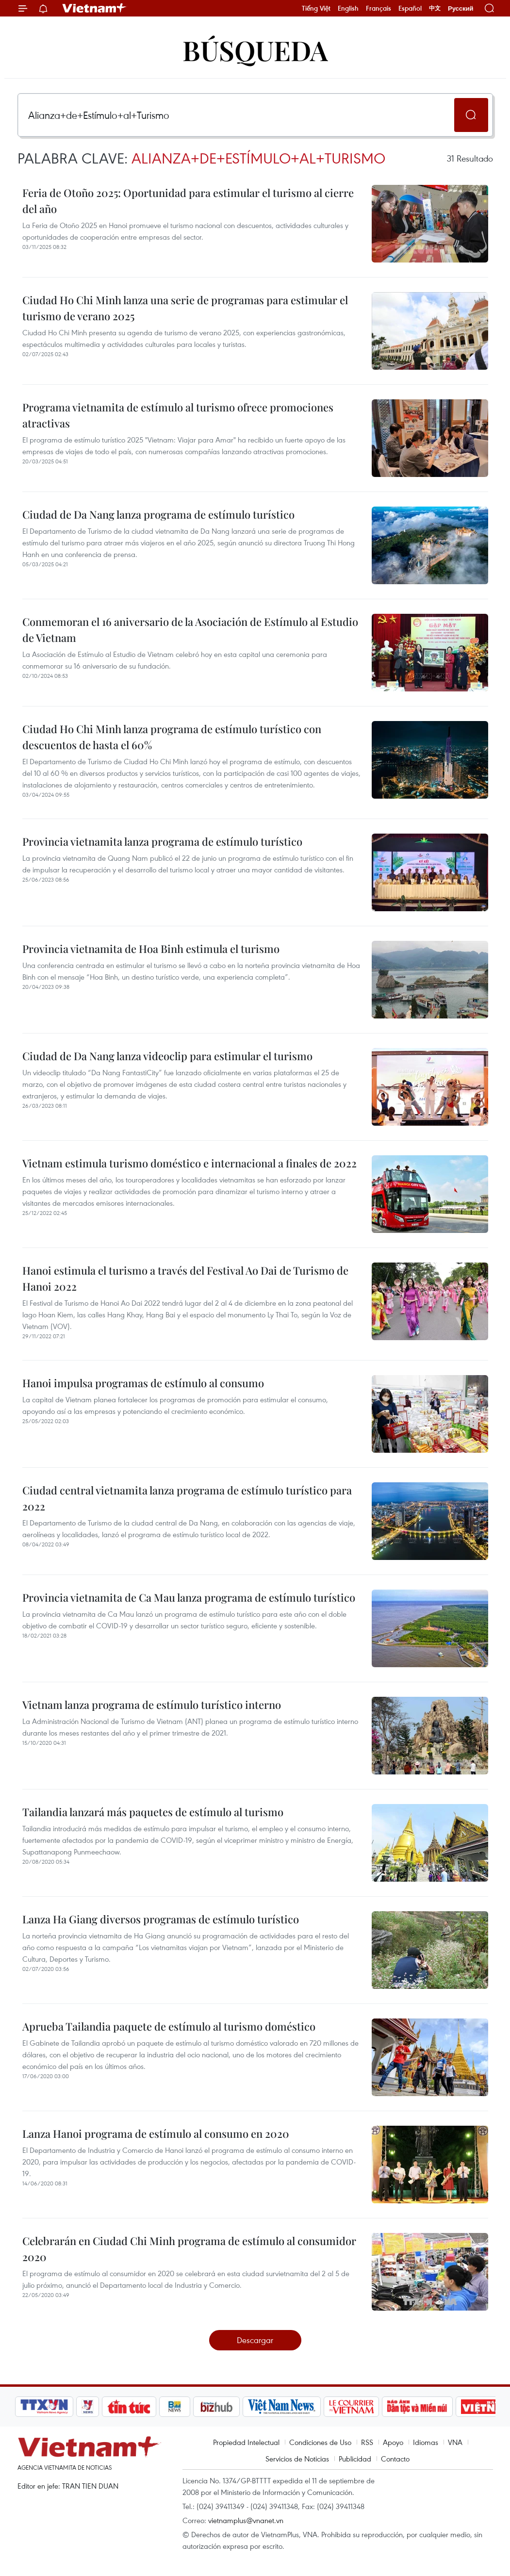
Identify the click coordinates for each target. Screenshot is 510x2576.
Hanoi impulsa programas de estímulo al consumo (143, 1383)
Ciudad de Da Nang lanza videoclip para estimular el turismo (167, 1056)
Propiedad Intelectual (246, 2442)
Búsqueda (255, 50)
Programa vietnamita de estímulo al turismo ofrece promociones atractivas (177, 415)
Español (410, 8)
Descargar (255, 2340)
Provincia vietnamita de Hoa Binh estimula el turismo (151, 948)
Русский (461, 8)
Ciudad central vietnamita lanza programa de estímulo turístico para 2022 (187, 1498)
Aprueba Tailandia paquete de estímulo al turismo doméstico (168, 2026)
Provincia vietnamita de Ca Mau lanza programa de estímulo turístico (188, 1597)
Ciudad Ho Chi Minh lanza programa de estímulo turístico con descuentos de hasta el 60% (171, 737)
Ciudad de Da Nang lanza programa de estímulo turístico (158, 514)
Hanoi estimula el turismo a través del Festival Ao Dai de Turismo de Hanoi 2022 (185, 1278)
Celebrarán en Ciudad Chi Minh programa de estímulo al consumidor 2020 (189, 2248)
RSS (367, 2442)
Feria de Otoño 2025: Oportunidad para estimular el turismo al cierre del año (188, 200)
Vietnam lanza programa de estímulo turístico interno (151, 1704)
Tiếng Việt (316, 8)
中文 (435, 8)
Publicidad (355, 2458)
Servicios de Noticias (297, 2458)
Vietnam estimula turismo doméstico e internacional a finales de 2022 (189, 1163)
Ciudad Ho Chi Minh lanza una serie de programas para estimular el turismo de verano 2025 (185, 308)
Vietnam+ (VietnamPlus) (94, 8)
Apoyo (393, 2442)
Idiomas (425, 2442)
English (348, 8)
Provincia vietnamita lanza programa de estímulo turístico (162, 841)
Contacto (395, 2458)
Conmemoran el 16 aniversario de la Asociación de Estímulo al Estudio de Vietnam (190, 629)
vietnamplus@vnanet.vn (245, 2520)
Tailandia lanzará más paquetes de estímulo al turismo (152, 1812)
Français (378, 8)
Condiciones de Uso (320, 2442)
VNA (455, 2442)
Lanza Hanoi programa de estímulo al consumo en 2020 (155, 2133)
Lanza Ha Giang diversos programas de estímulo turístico (160, 1919)
